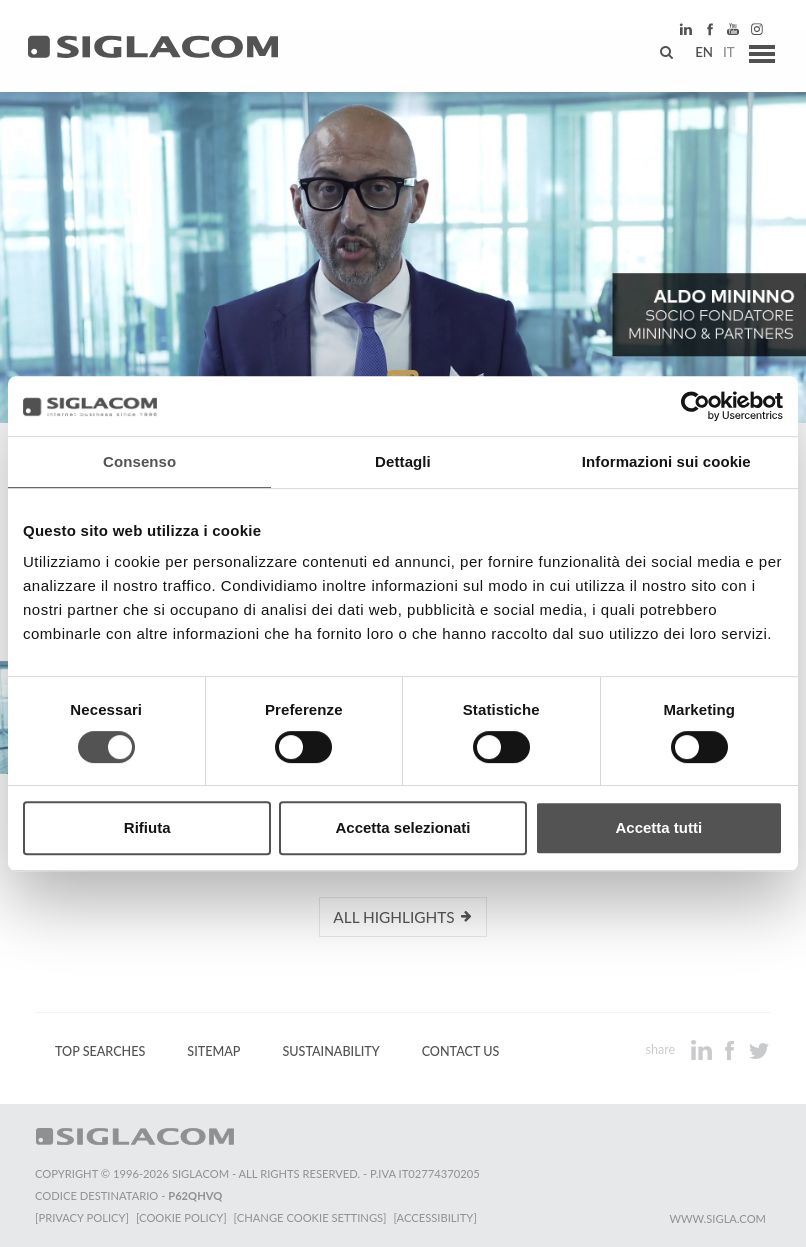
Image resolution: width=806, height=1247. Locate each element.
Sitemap (213, 1051)
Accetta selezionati (402, 827)
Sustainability (330, 1051)
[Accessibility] (437, 1217)
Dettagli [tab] (403, 461)
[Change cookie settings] (312, 1217)
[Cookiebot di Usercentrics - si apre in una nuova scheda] (695, 406)
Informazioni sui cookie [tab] (666, 461)
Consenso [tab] (139, 461)
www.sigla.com (717, 1218)
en (697, 55)
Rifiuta (147, 827)
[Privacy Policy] (82, 1217)
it (722, 55)
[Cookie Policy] (182, 1217)
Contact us (461, 1051)
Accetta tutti (658, 827)
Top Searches (100, 1051)
